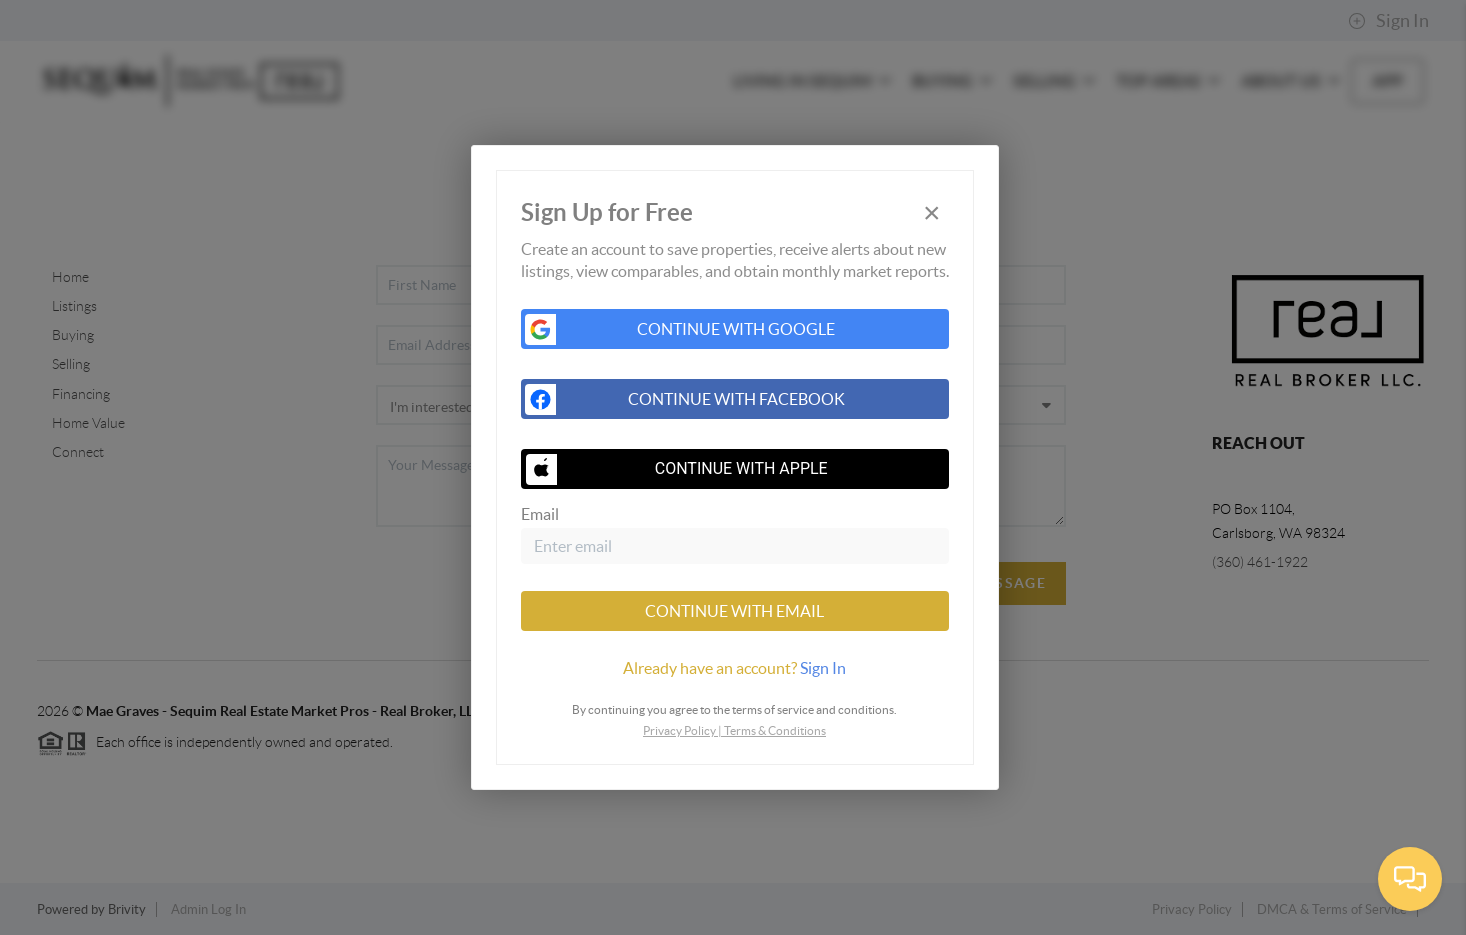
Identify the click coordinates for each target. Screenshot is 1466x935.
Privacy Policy (679, 730)
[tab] (735, 668)
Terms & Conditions (775, 730)
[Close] (932, 213)
